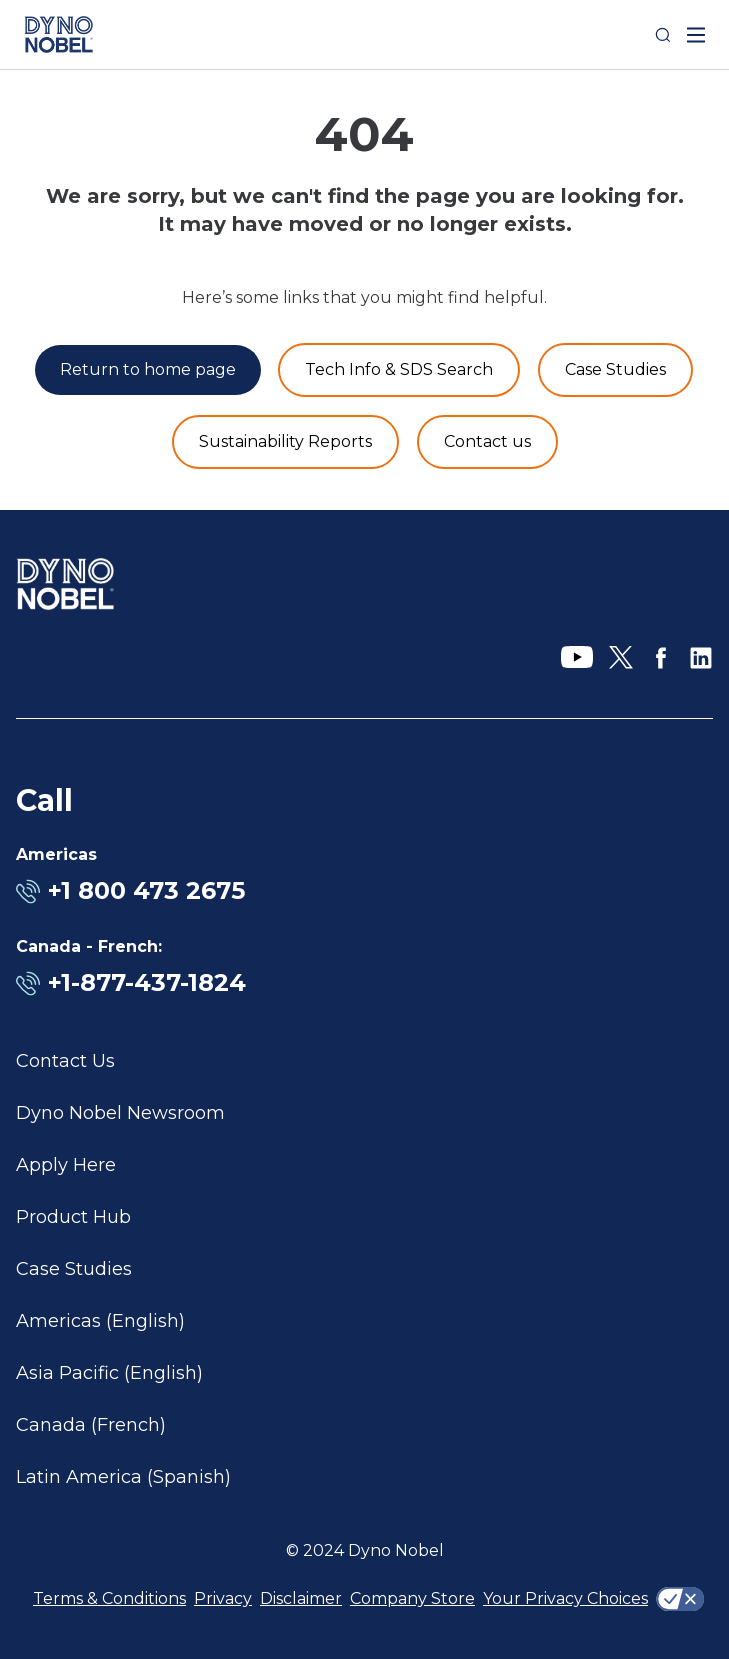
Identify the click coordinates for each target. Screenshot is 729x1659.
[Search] (663, 35)
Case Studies (74, 1269)
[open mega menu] (696, 35)
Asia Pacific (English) (109, 1373)
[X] (621, 658)
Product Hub (73, 1217)
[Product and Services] (399, 370)
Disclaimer (301, 1598)
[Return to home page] (148, 370)
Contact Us (65, 1061)
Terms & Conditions (109, 1598)
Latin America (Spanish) (123, 1477)
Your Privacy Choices (565, 1598)
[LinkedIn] (701, 658)
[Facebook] (661, 658)
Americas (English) (100, 1321)
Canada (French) (91, 1425)
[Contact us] (487, 442)
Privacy (223, 1598)
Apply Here (66, 1165)
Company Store (412, 1598)
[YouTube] (577, 658)
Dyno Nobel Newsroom (120, 1113)
